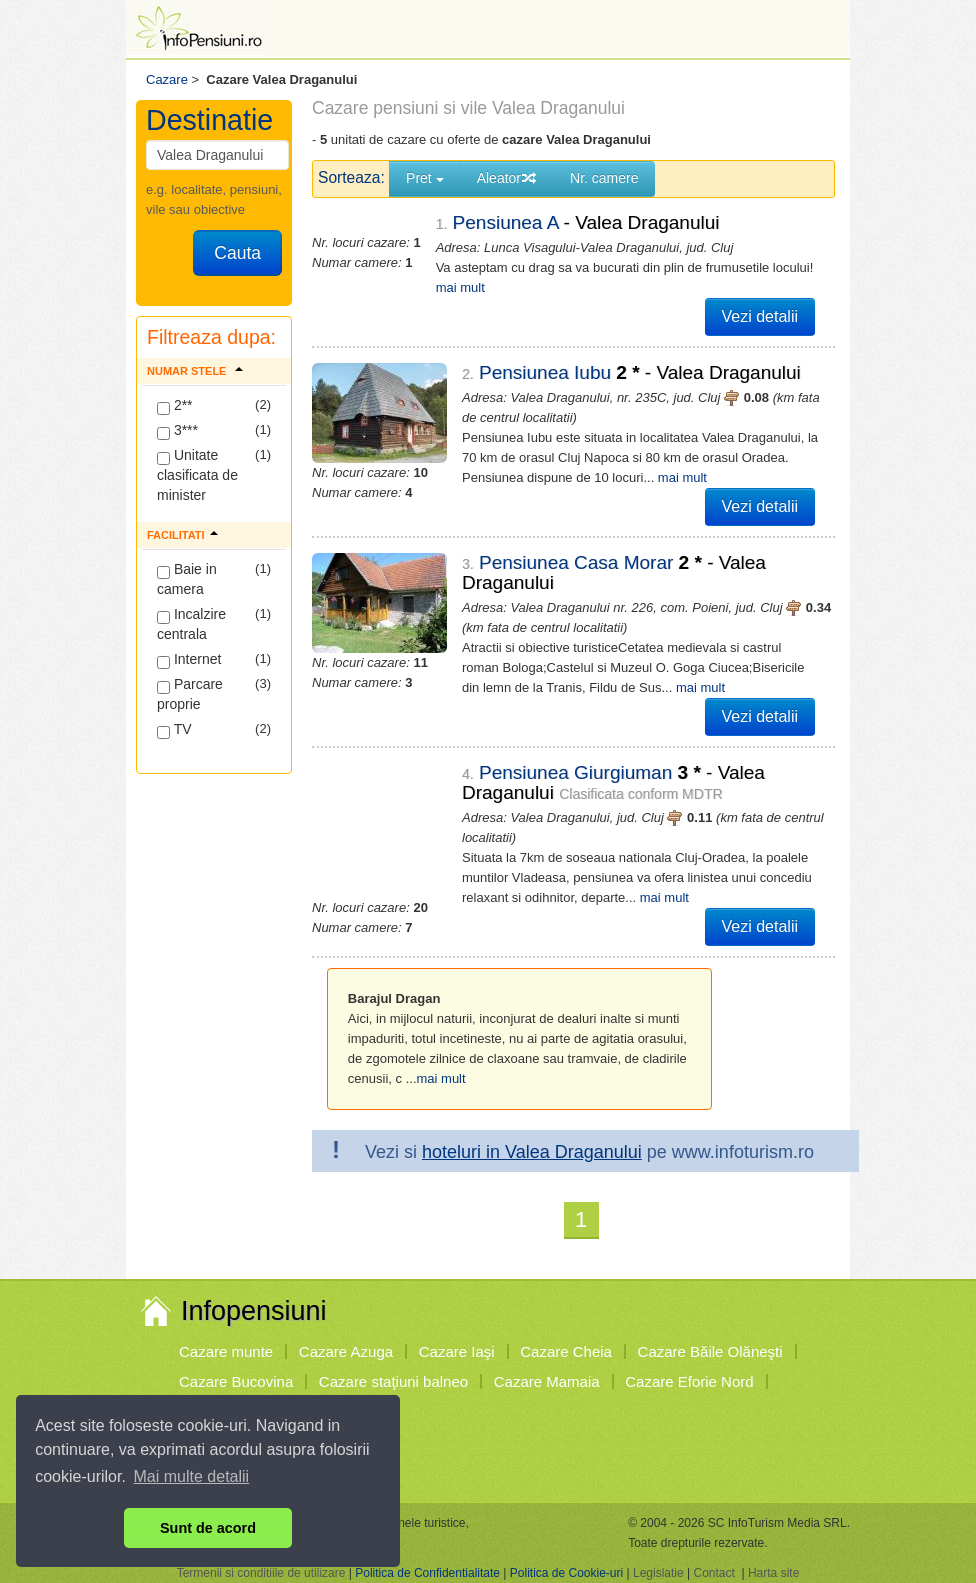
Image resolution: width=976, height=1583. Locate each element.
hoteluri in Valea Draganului (532, 1152)
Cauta (237, 253)
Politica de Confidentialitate (427, 1573)
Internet (189, 660)
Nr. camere (604, 178)
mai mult (460, 287)
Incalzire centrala (191, 624)
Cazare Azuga (346, 1351)
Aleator (507, 178)
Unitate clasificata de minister (197, 475)
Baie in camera (187, 579)
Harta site (773, 1573)
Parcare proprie (190, 694)
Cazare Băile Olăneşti (710, 1351)
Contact (713, 1573)
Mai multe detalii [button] (192, 1476)
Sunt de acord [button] (208, 1528)
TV (174, 730)
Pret (425, 178)
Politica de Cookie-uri (566, 1573)
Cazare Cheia (566, 1351)
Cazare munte (226, 1351)
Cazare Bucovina (236, 1381)
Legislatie (658, 1573)
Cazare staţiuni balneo (393, 1381)
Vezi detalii (760, 316)
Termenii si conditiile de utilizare (261, 1573)
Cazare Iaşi (457, 1351)
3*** (177, 431)
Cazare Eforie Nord (689, 1381)
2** (175, 406)
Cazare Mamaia (547, 1381)
